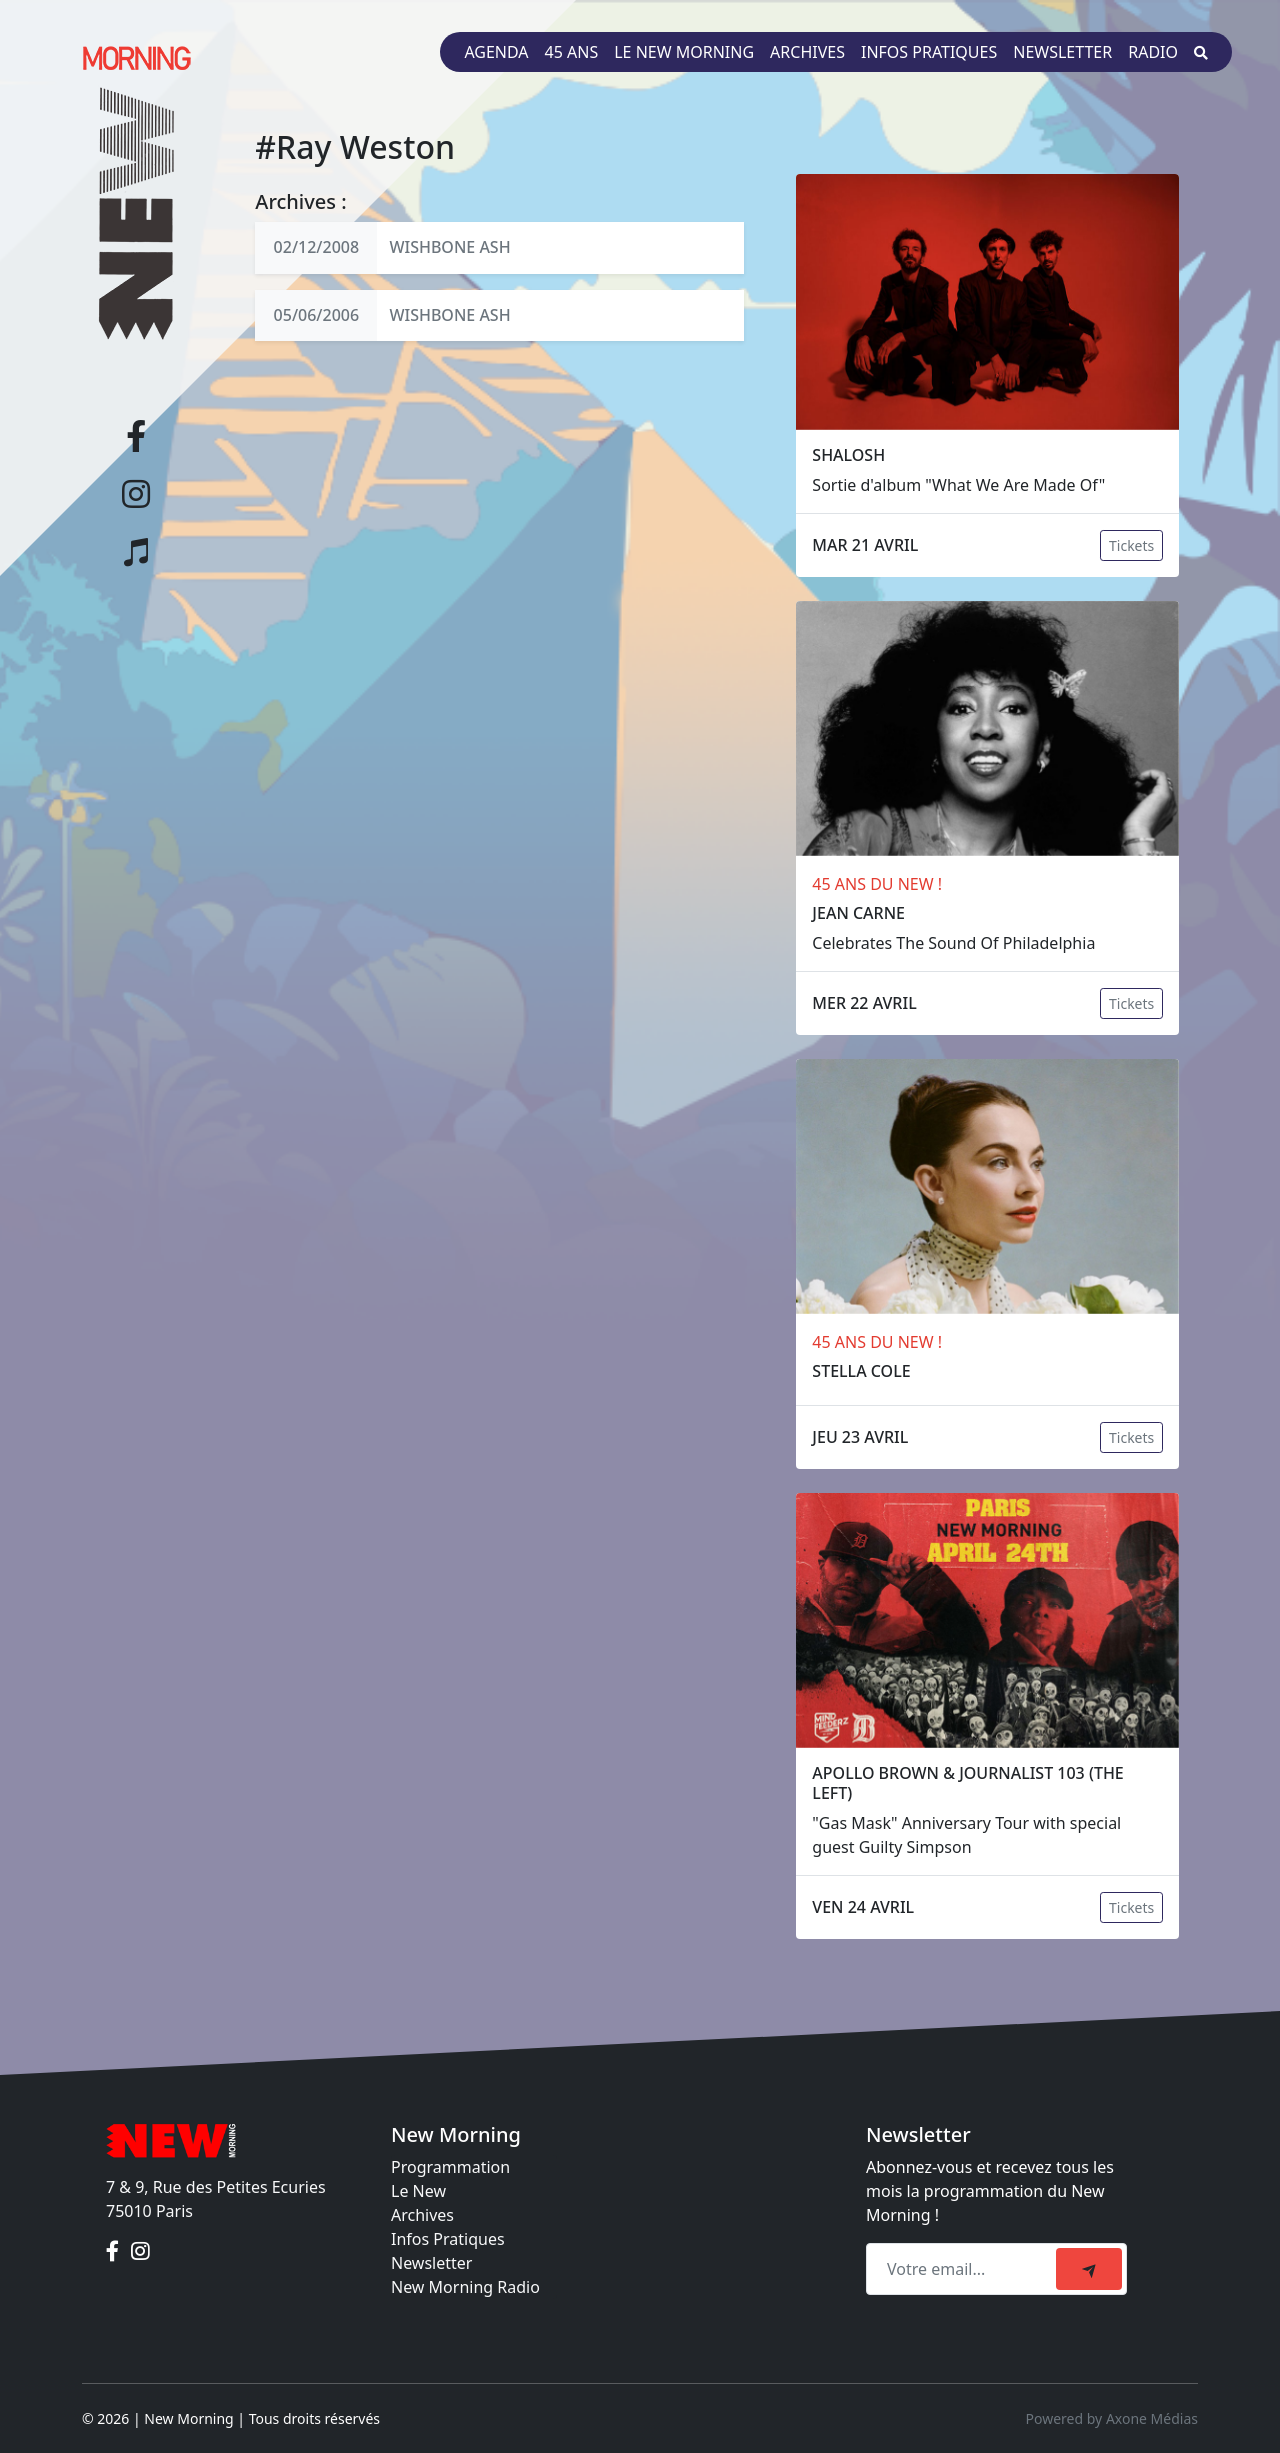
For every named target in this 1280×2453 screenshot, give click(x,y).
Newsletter (1062, 52)
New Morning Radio (465, 2287)
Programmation (450, 2167)
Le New (418, 2191)
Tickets (1131, 545)
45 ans (572, 52)
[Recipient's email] (964, 2269)
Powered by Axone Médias (1112, 2418)
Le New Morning (684, 52)
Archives (807, 52)
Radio (1153, 52)
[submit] (1089, 2269)
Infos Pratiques (448, 2239)
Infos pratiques (929, 52)
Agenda (496, 52)
